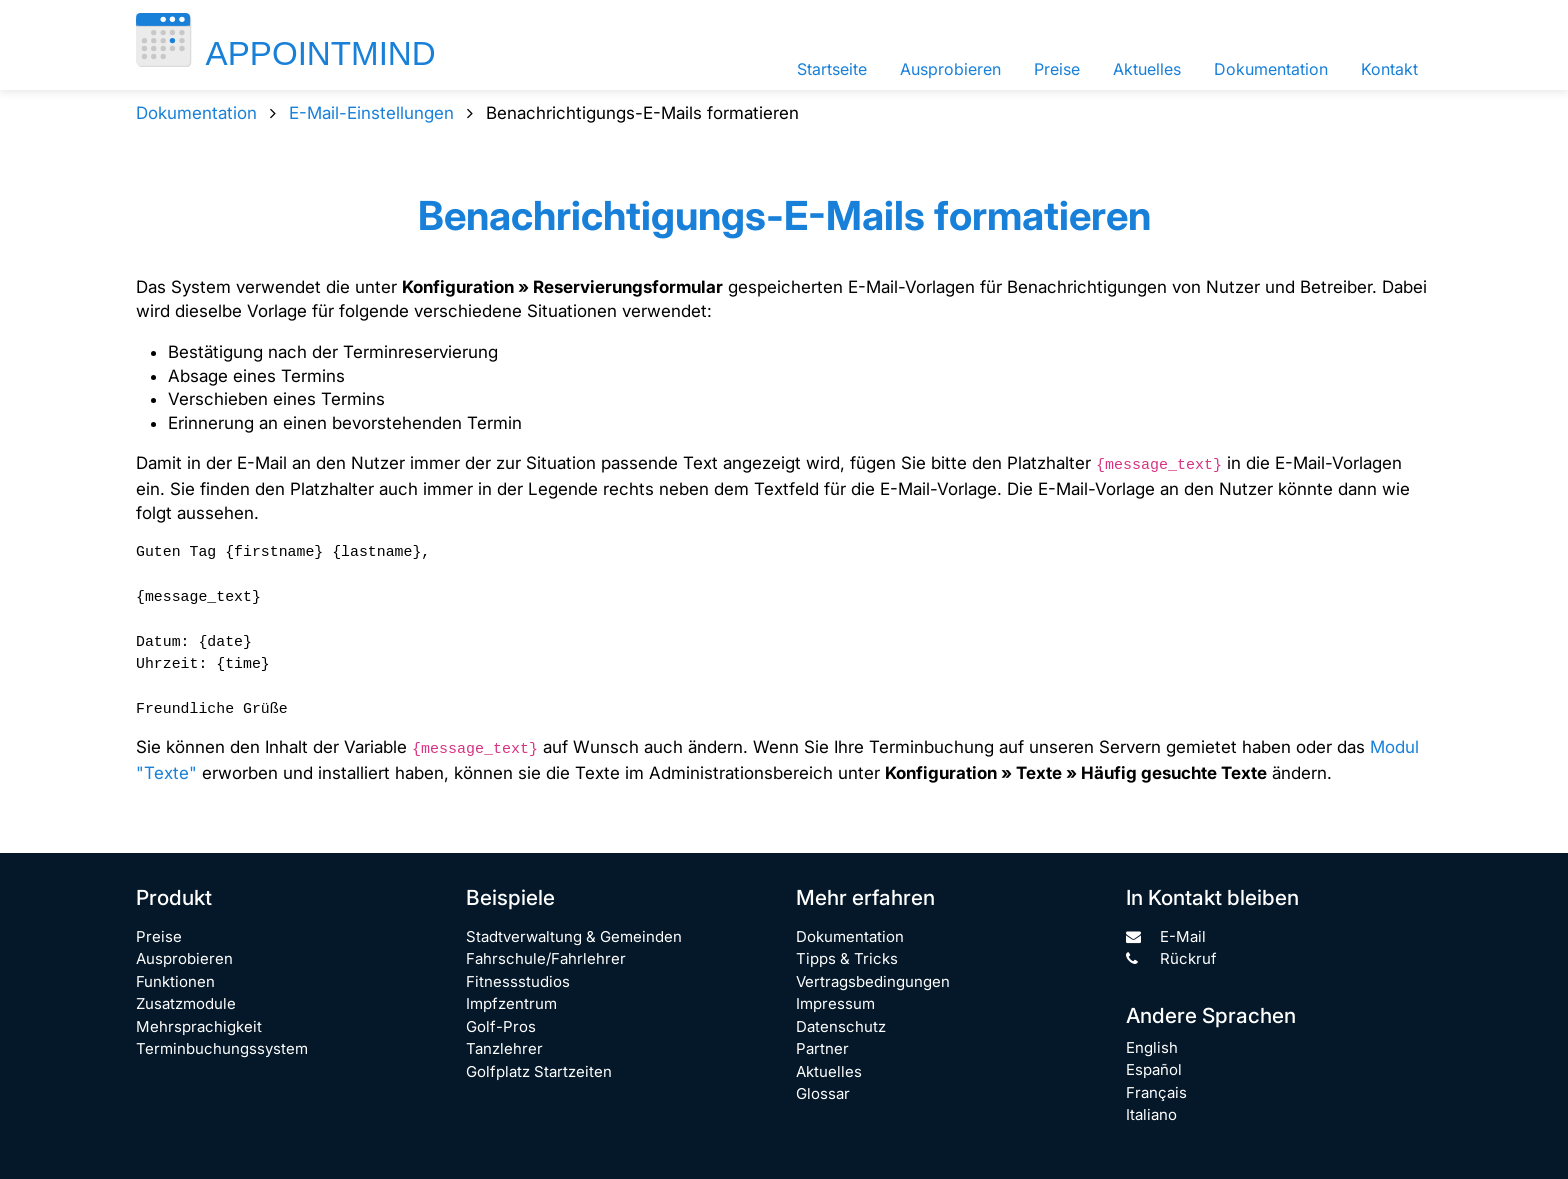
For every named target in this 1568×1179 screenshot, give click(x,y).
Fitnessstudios (518, 981)
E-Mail (1166, 936)
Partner (822, 1048)
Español (1154, 1069)
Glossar (823, 1093)
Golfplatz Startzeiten (539, 1071)
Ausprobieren (950, 69)
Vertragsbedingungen (873, 981)
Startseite (832, 69)
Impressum (835, 1003)
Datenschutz (841, 1026)
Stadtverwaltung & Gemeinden (574, 936)
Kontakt (1389, 69)
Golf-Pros (501, 1026)
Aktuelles (1147, 69)
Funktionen (175, 981)
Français (1156, 1092)
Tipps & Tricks (847, 958)
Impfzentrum (511, 1003)
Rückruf (1171, 958)
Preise (1057, 69)
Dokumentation (1271, 69)
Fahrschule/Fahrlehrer (546, 958)
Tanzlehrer (504, 1048)
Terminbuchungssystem (222, 1048)
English (1152, 1047)
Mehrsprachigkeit (199, 1026)
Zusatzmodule (186, 1003)
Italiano (1151, 1114)
